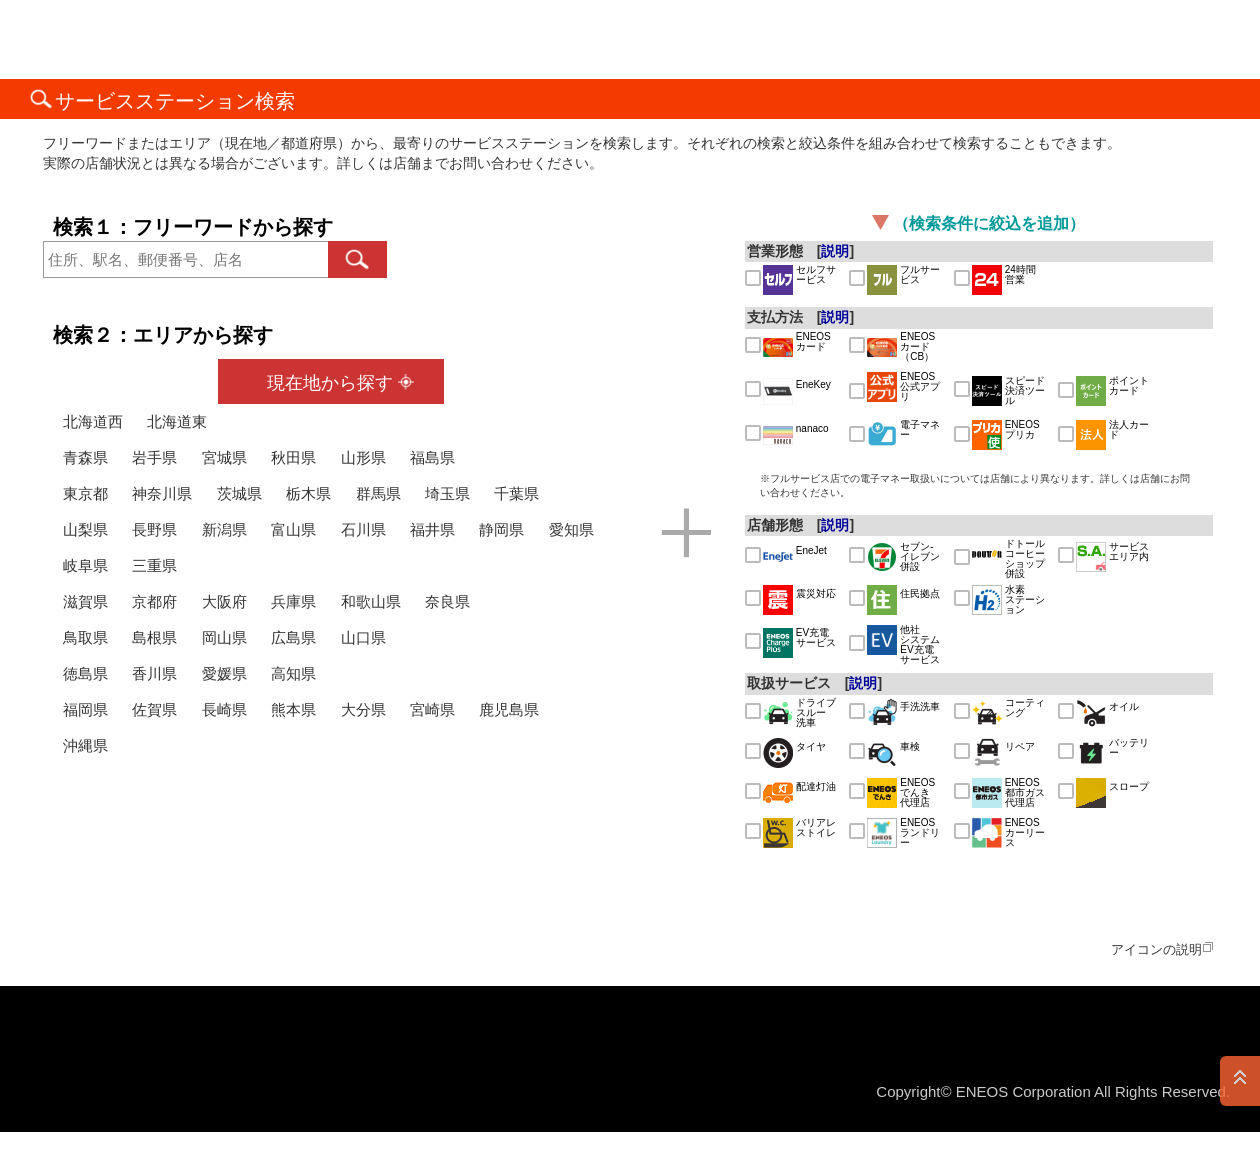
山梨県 (85, 529)
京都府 (154, 601)
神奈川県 (162, 493)
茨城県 (239, 493)
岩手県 (154, 457)
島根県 (154, 637)
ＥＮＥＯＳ (113, 39)
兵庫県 (293, 601)
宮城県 (224, 457)
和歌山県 (371, 601)
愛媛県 (224, 673)
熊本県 (293, 709)
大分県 (363, 709)
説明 (835, 251)
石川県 (363, 529)
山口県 (363, 637)
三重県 (154, 565)
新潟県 (224, 529)
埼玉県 (447, 493)
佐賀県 (154, 709)
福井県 (432, 529)
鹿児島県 (509, 709)
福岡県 (85, 709)
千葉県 (516, 493)
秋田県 (293, 457)
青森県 (85, 457)
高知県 (293, 673)
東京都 (85, 493)
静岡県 (501, 529)
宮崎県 (432, 709)
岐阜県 (85, 565)
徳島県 (85, 673)
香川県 (154, 673)
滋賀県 (85, 601)
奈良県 (447, 601)
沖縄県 (85, 745)
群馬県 (378, 493)
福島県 (432, 457)
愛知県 (571, 529)
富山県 (293, 529)
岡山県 (224, 637)
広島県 (293, 637)
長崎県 (224, 709)
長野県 (154, 529)
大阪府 (224, 601)
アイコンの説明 (1156, 949)
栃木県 (308, 493)
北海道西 (93, 421)
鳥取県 (85, 637)
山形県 (363, 457)
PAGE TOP (1240, 1081)
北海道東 (177, 421)
